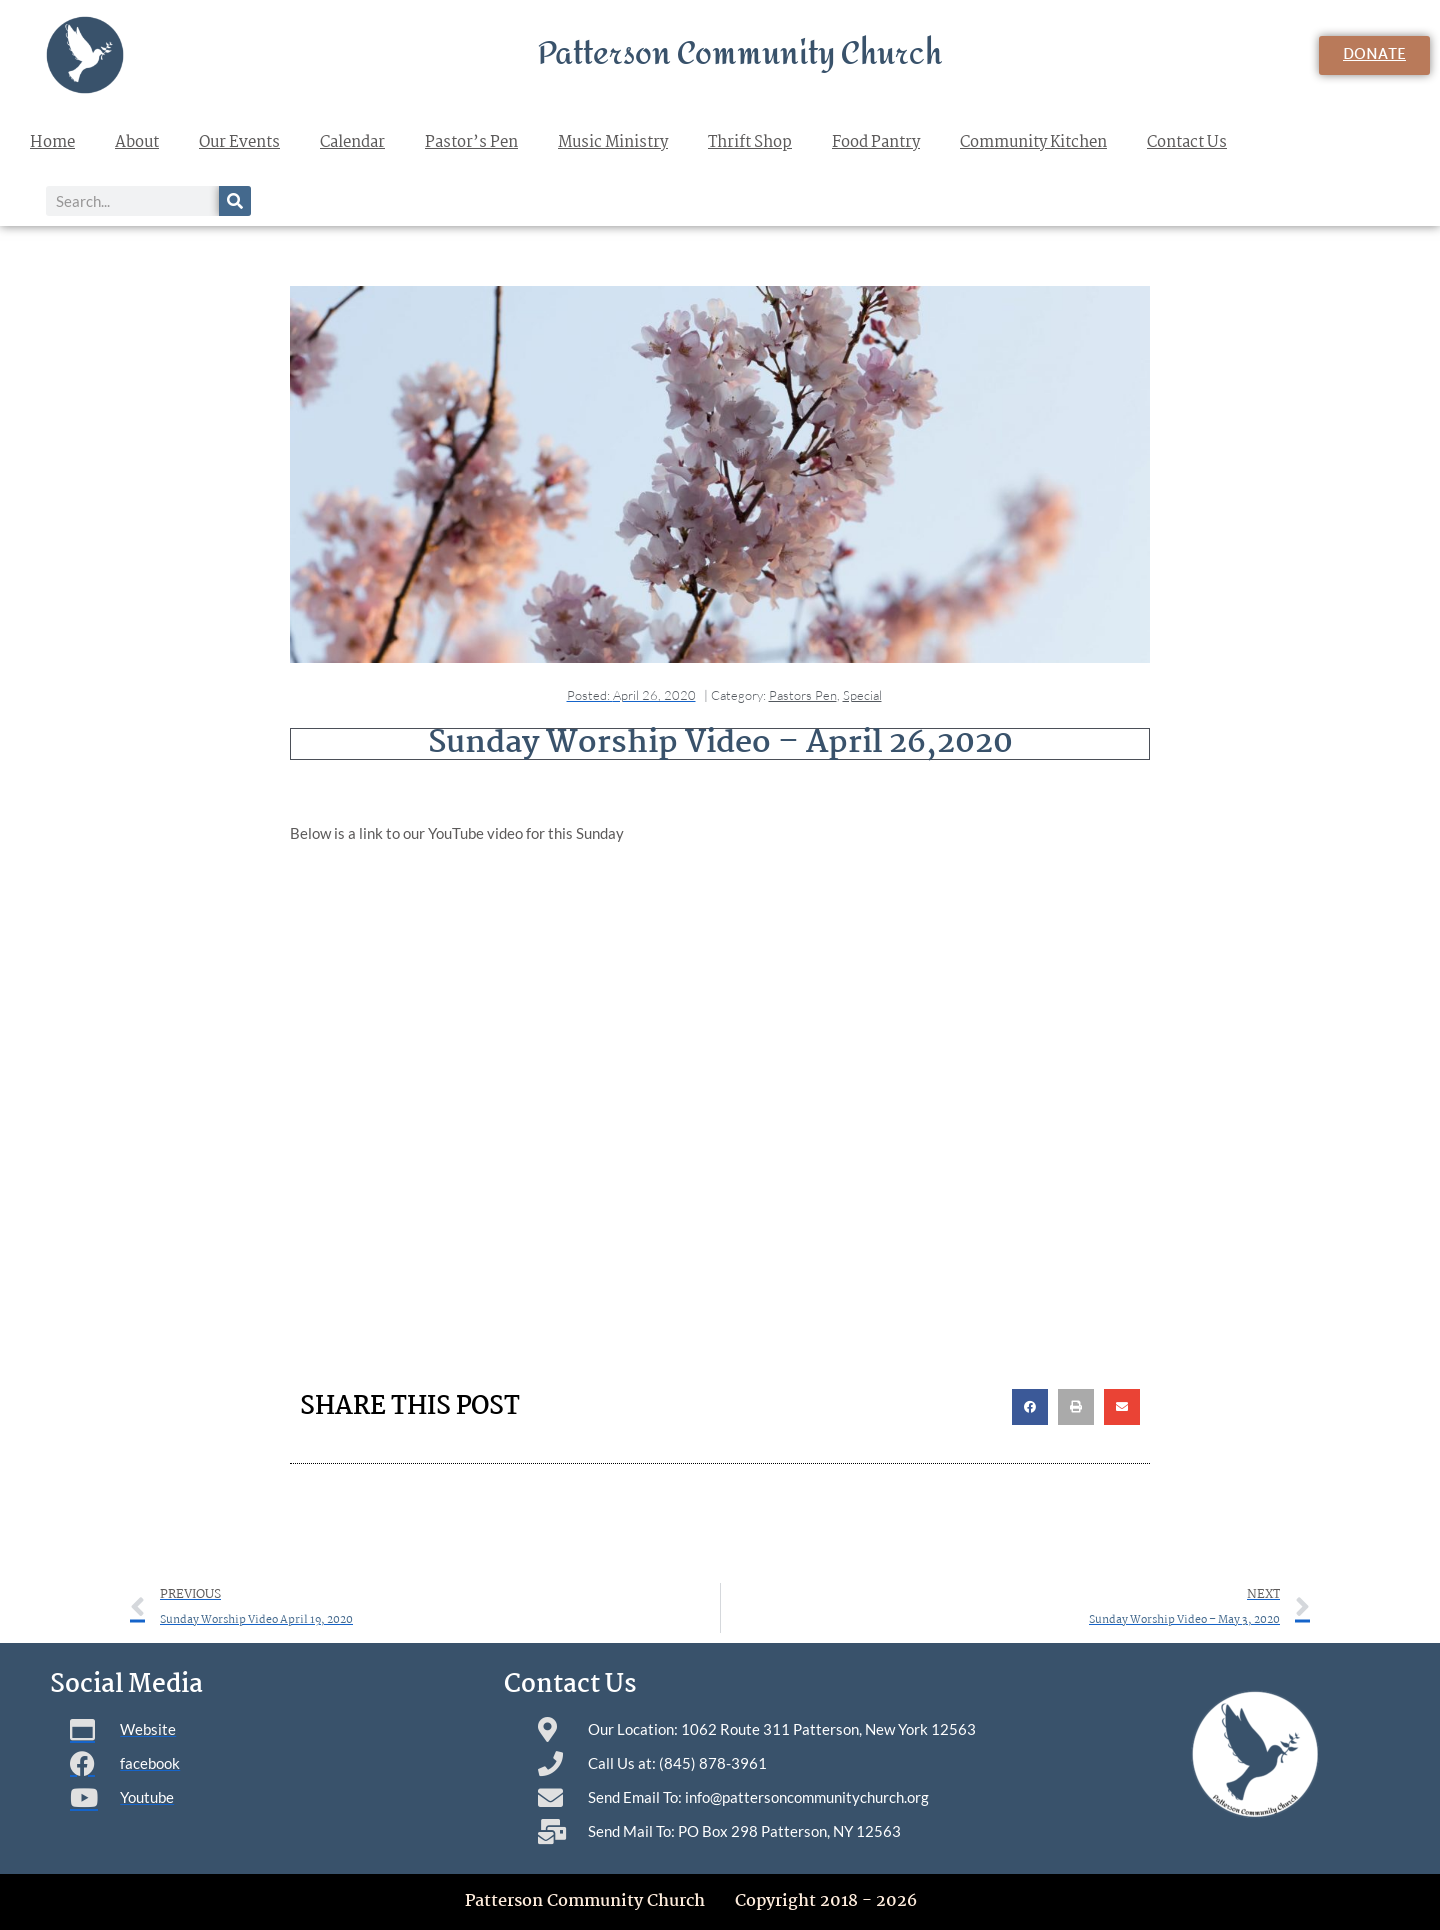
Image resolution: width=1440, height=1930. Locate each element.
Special (862, 695)
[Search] (235, 201)
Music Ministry (613, 142)
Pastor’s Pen (471, 142)
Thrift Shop (750, 142)
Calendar (352, 142)
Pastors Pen (803, 695)
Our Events (239, 142)
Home (52, 142)
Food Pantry (876, 142)
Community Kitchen (1033, 142)
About (137, 142)
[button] (1030, 1407)
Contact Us (1187, 142)
